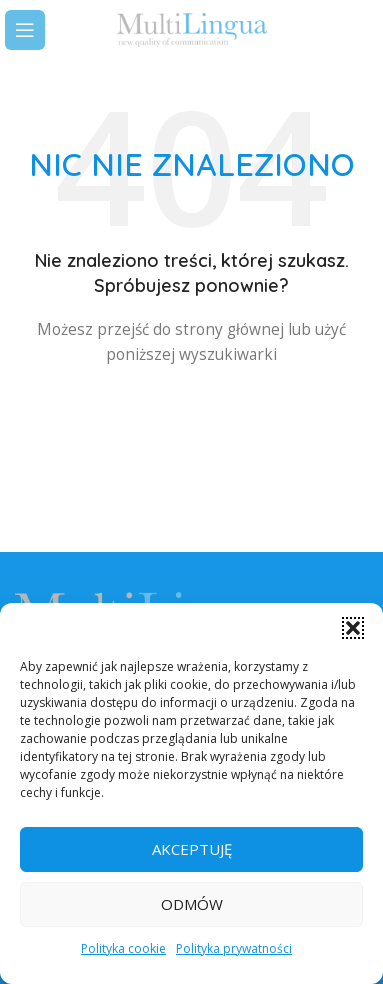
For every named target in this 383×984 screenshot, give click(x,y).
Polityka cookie (123, 948)
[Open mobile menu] (25, 30)
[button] (353, 628)
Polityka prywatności (234, 948)
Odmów (192, 904)
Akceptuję (192, 849)
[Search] (358, 30)
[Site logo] (192, 28)
